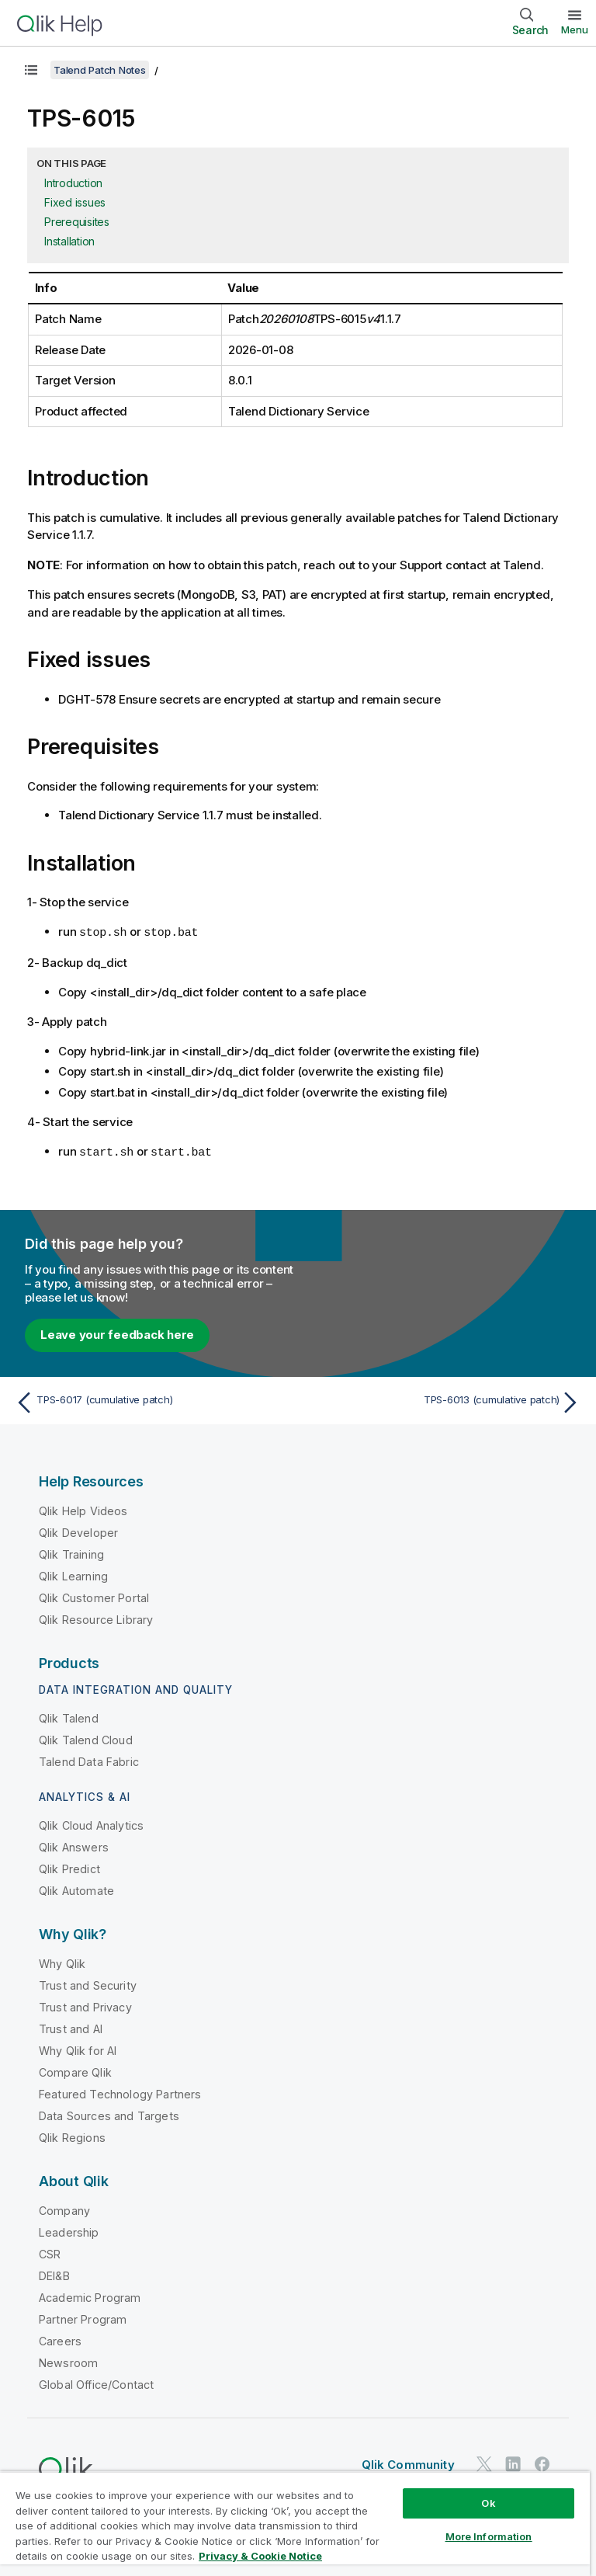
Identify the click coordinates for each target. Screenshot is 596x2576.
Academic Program (90, 2296)
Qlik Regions (72, 2136)
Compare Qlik (75, 2070)
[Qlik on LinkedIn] (513, 2462)
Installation (69, 241)
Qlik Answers (74, 1845)
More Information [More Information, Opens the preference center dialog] (488, 2536)
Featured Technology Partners (120, 2092)
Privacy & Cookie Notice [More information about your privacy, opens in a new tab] (260, 2556)
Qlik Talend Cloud (86, 1738)
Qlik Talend (69, 1716)
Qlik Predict (69, 1867)
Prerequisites (76, 221)
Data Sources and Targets (109, 2114)
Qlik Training (71, 1552)
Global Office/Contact (96, 2383)
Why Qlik (62, 1962)
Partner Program (82, 2317)
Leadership (69, 2230)
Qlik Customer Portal (94, 1596)
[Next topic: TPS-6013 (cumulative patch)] (443, 1401)
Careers (60, 2339)
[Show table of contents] (31, 70)
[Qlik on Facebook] (542, 2462)
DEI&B (54, 2274)
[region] (295, 2523)
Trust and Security (88, 1983)
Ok (488, 2503)
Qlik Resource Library (96, 1618)
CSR (50, 2252)
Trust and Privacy (85, 2005)
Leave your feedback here (117, 1333)
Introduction (73, 182)
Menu (574, 29)
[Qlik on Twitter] (484, 2462)
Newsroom (68, 2361)
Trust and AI (70, 2027)
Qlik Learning (73, 1574)
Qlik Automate (76, 1889)
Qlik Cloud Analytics (91, 1823)
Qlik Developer (78, 1531)
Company (64, 2209)
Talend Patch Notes (100, 70)
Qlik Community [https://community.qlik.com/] (408, 2463)
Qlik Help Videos (83, 1509)
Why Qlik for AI (77, 2049)
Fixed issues (75, 202)
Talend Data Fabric (89, 1760)
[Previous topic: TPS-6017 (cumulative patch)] (152, 1401)
